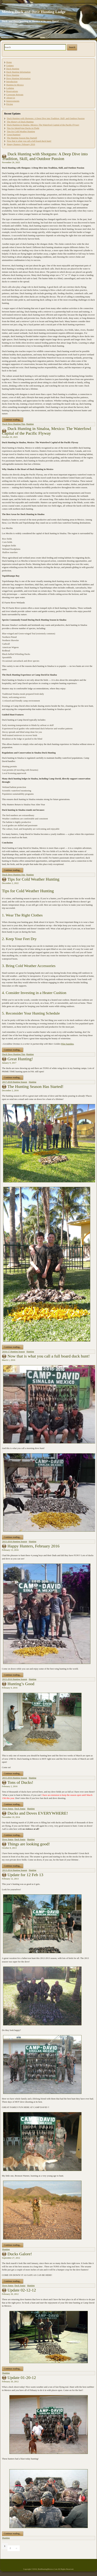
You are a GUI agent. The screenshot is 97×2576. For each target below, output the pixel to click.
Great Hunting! (14, 134)
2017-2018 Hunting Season (14, 1082)
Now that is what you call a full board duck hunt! (29, 141)
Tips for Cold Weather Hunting (21, 131)
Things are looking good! (28, 1844)
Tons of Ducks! (20, 1782)
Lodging (10, 88)
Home (9, 62)
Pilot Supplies (67, 1044)
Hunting (30, 424)
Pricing (9, 104)
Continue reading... (12, 419)
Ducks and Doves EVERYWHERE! (37, 1813)
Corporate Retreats (14, 94)
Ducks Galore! (19, 2254)
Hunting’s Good (20, 1684)
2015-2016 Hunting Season (14, 1541)
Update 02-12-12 (21, 2290)
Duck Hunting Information (18, 72)
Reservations (12, 91)
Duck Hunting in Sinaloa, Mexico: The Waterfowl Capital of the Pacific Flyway (43, 124)
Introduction (11, 81)
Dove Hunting (12, 75)
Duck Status (19, 1808)
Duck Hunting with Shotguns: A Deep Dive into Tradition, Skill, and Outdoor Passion (45, 118)
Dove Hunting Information (18, 78)
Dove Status (7, 1808)
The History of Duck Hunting (20, 121)
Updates (10, 65)
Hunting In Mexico (15, 84)
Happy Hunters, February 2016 (21, 144)
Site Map (5, 2563)
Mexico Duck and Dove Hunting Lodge (33, 12)
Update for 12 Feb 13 (25, 1874)
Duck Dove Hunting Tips (13, 424)
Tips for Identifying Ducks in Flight (23, 128)
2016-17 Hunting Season (13, 1351)
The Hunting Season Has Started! (22, 138)
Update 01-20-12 (21, 2377)
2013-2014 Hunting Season (14, 1870)
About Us (10, 97)
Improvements (12, 101)
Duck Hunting (12, 68)
